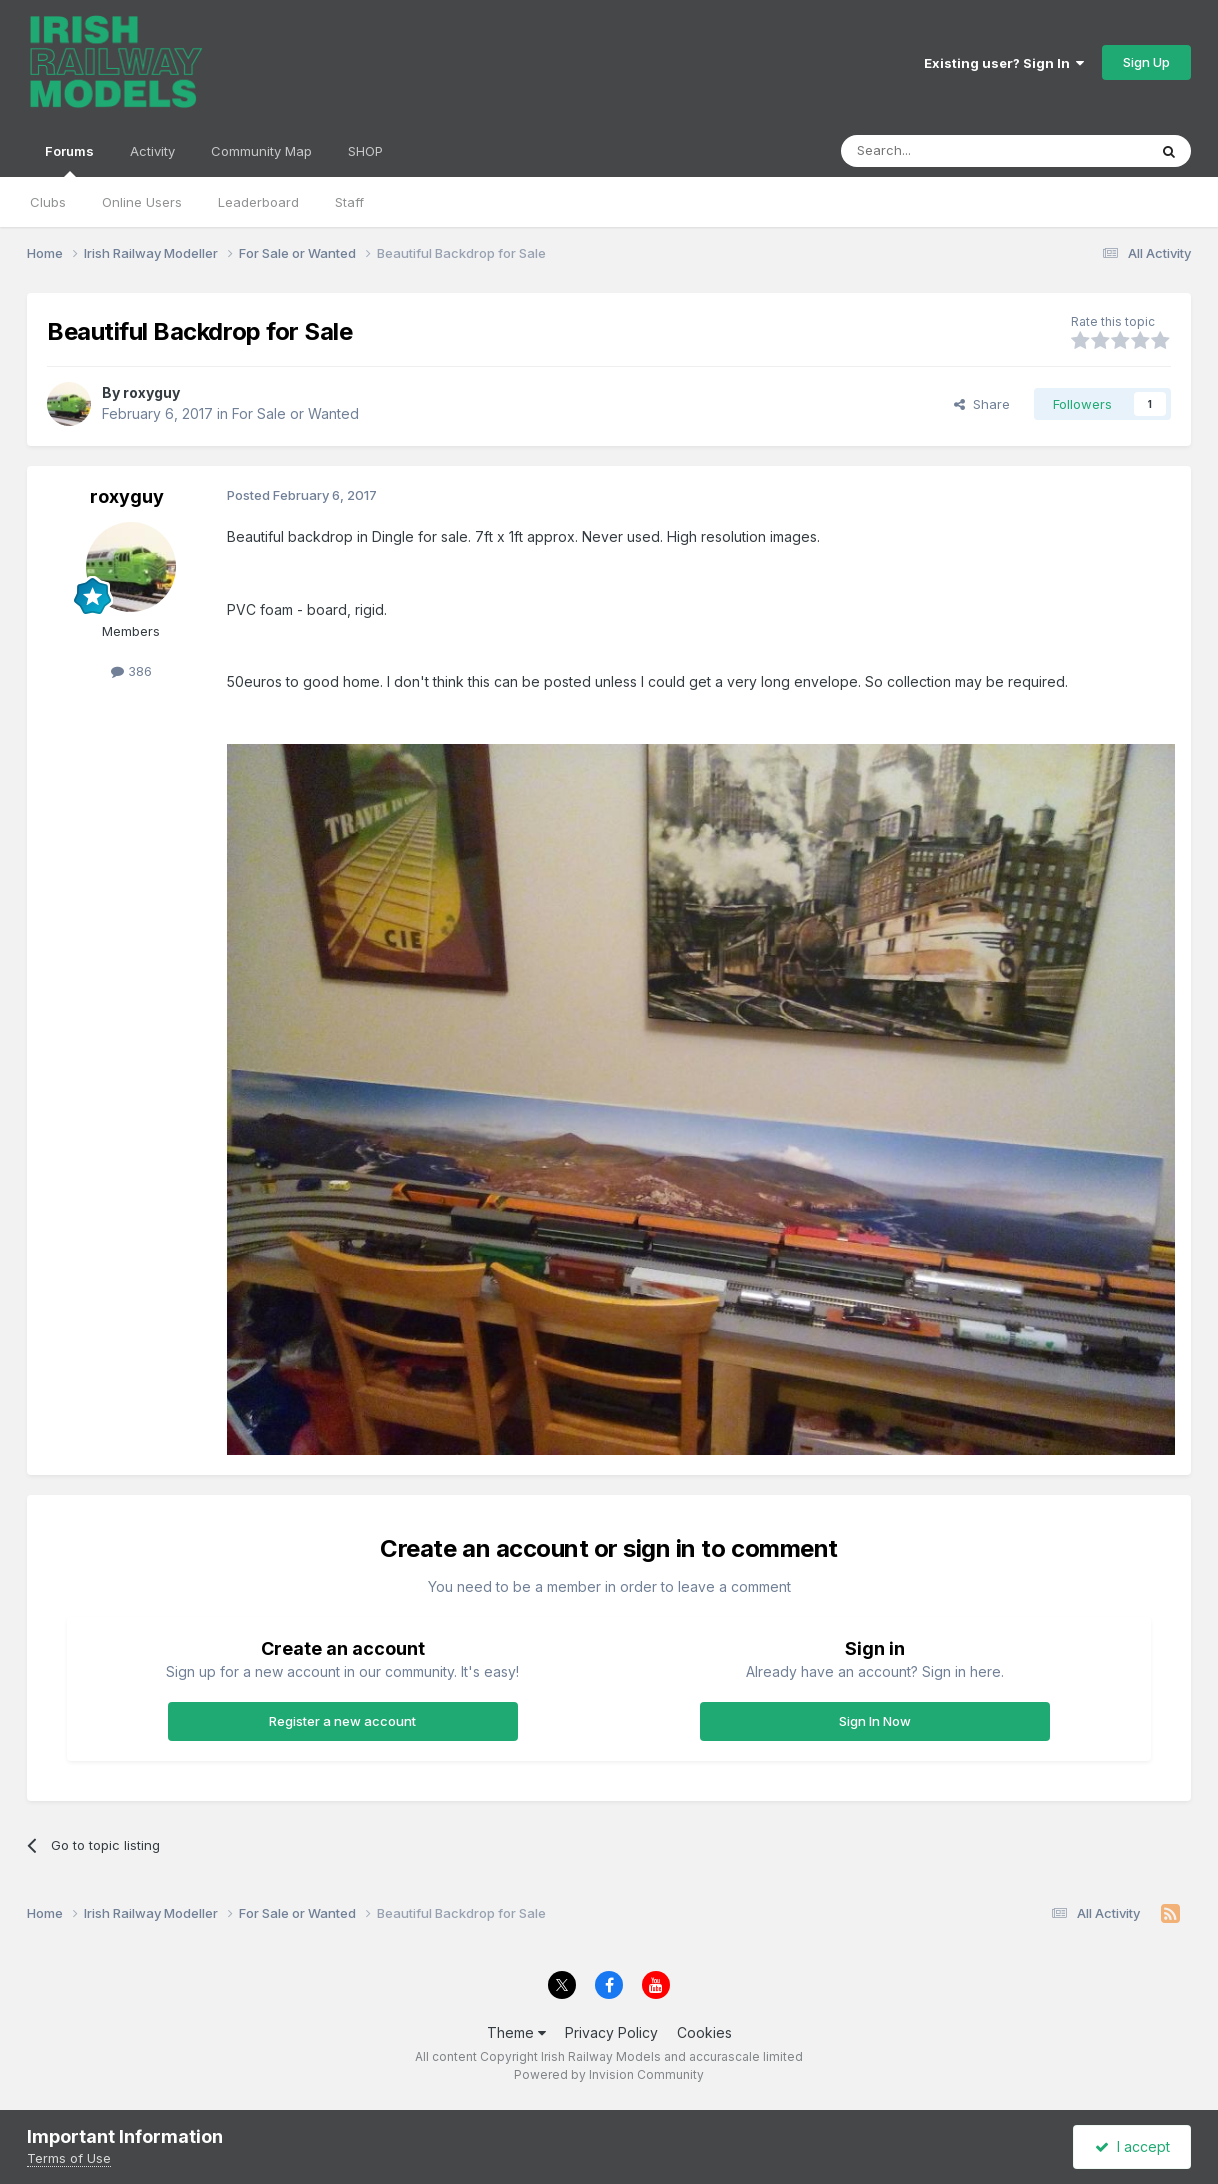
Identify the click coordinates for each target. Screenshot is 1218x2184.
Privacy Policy (611, 2032)
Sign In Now (875, 1721)
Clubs (48, 202)
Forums (69, 160)
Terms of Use (69, 2158)
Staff (349, 202)
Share (982, 404)
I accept (1132, 2146)
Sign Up (1146, 62)
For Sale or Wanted (295, 413)
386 (131, 671)
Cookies (704, 2032)
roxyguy (151, 392)
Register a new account (342, 1721)
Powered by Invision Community (609, 2074)
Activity (152, 151)
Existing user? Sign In (1004, 63)
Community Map (261, 151)
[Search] (943, 151)
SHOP (365, 151)
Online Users (142, 202)
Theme (516, 2032)
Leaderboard (258, 202)
